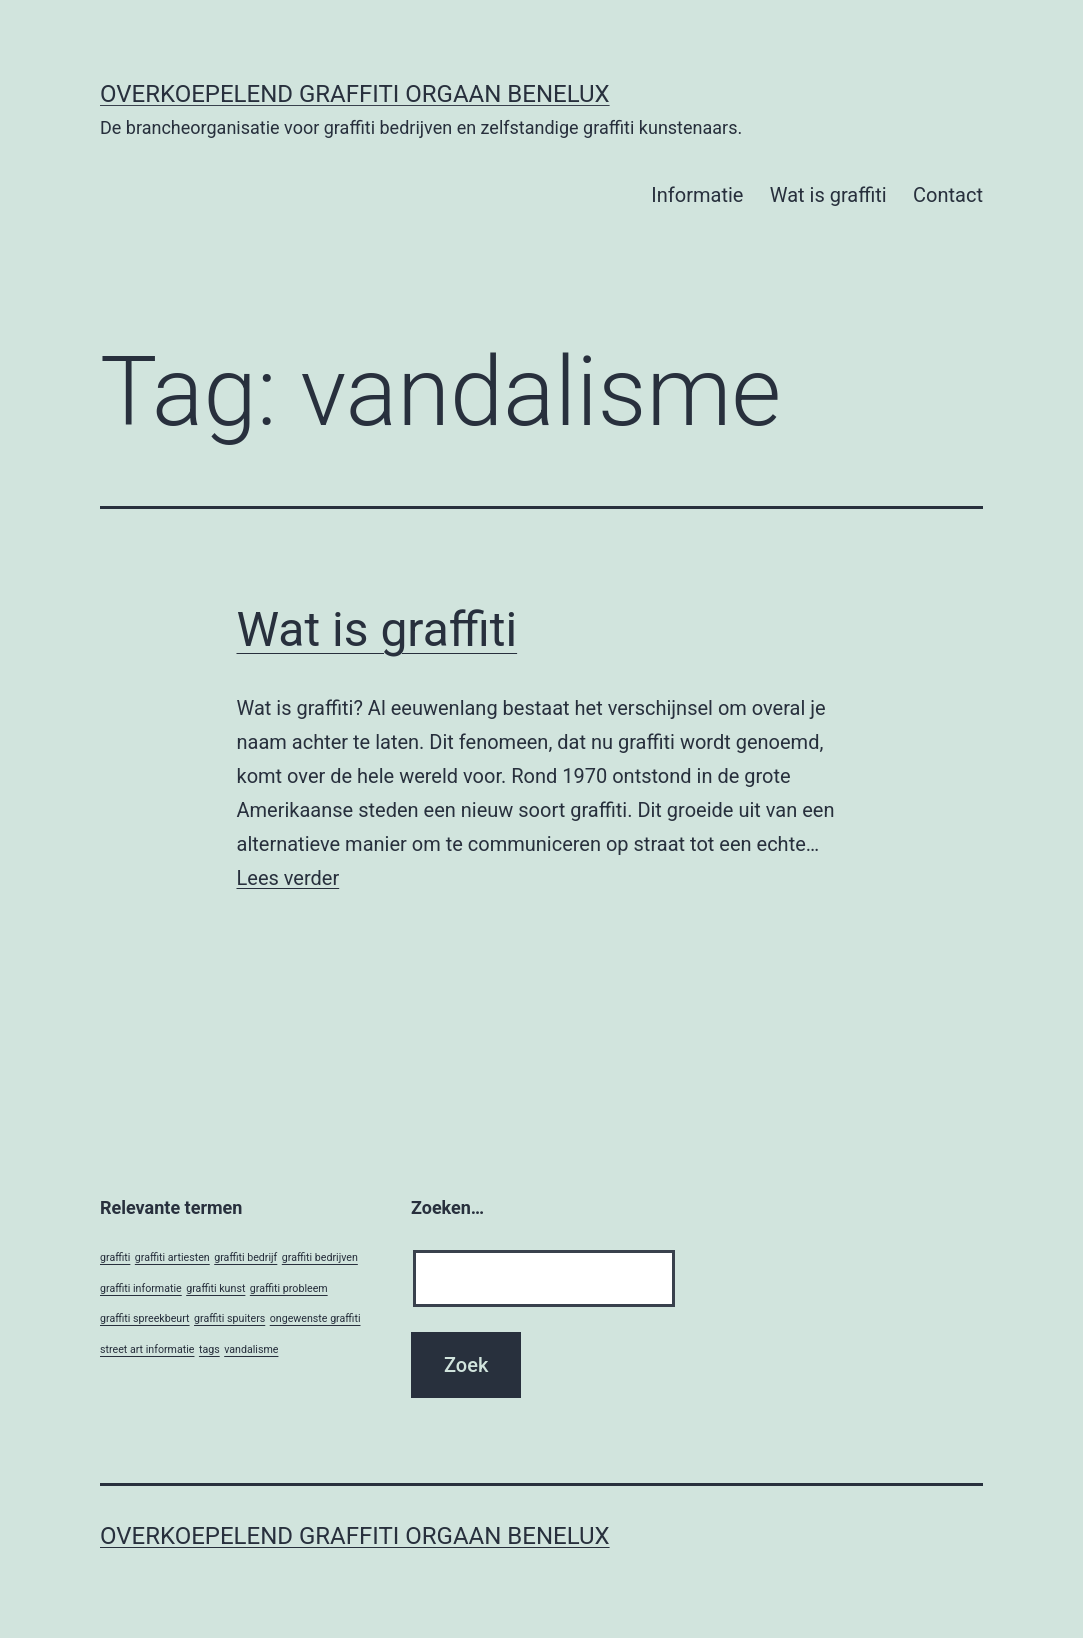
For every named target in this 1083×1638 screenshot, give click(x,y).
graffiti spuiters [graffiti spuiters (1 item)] (229, 1318)
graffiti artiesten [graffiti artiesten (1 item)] (172, 1257)
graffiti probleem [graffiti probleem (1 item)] (289, 1288)
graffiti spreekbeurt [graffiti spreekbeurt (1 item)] (145, 1318)
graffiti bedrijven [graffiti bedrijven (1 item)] (320, 1257)
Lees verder (288, 878)
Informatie (697, 195)
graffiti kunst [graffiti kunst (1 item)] (215, 1288)
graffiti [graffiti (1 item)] (115, 1257)
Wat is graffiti (828, 195)
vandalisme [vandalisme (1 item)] (251, 1349)
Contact (948, 195)
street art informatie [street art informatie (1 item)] (147, 1349)
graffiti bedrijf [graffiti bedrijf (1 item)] (245, 1257)
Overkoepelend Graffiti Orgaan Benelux (355, 94)
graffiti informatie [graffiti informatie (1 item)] (141, 1288)
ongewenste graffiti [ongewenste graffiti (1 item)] (315, 1318)
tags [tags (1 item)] (209, 1349)
